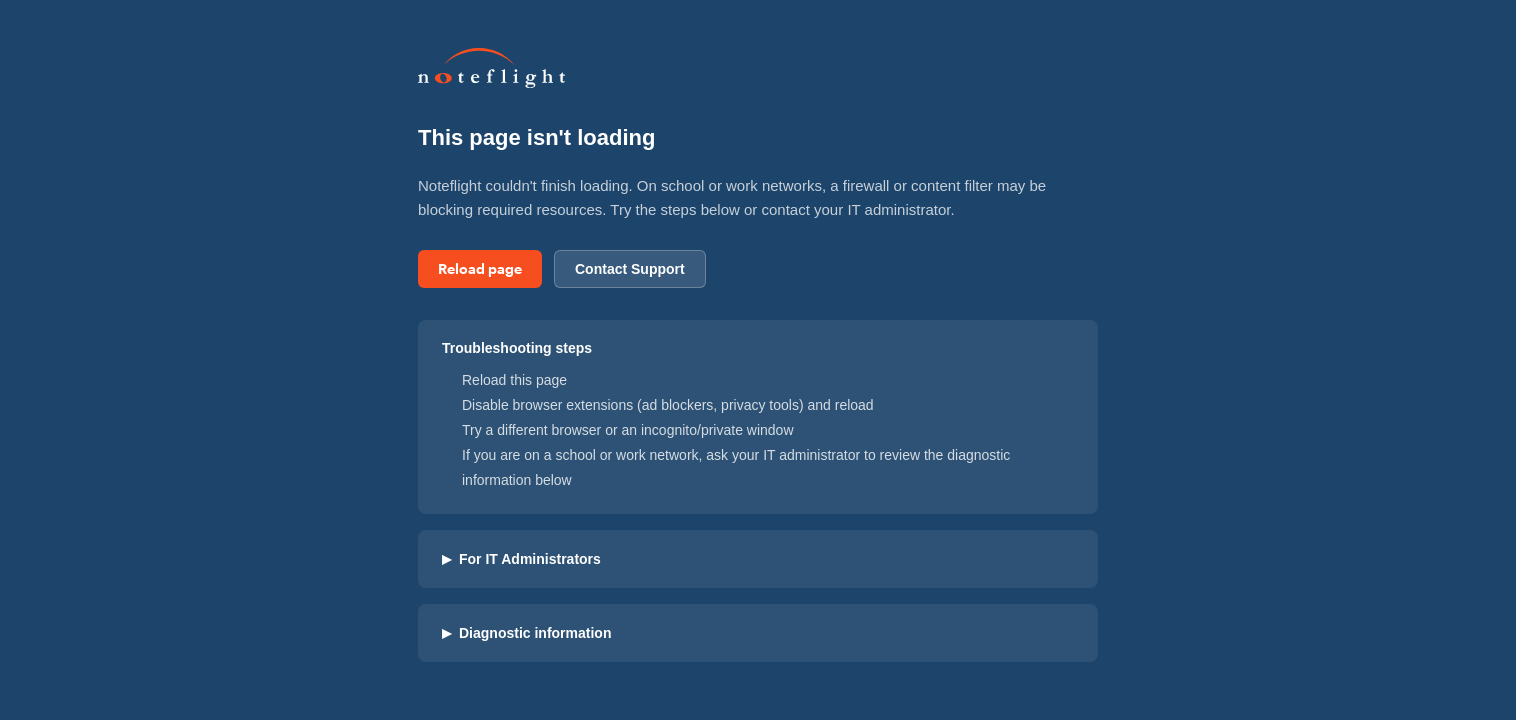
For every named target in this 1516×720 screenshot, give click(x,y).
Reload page (480, 268)
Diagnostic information (526, 633)
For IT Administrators (521, 559)
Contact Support (630, 269)
